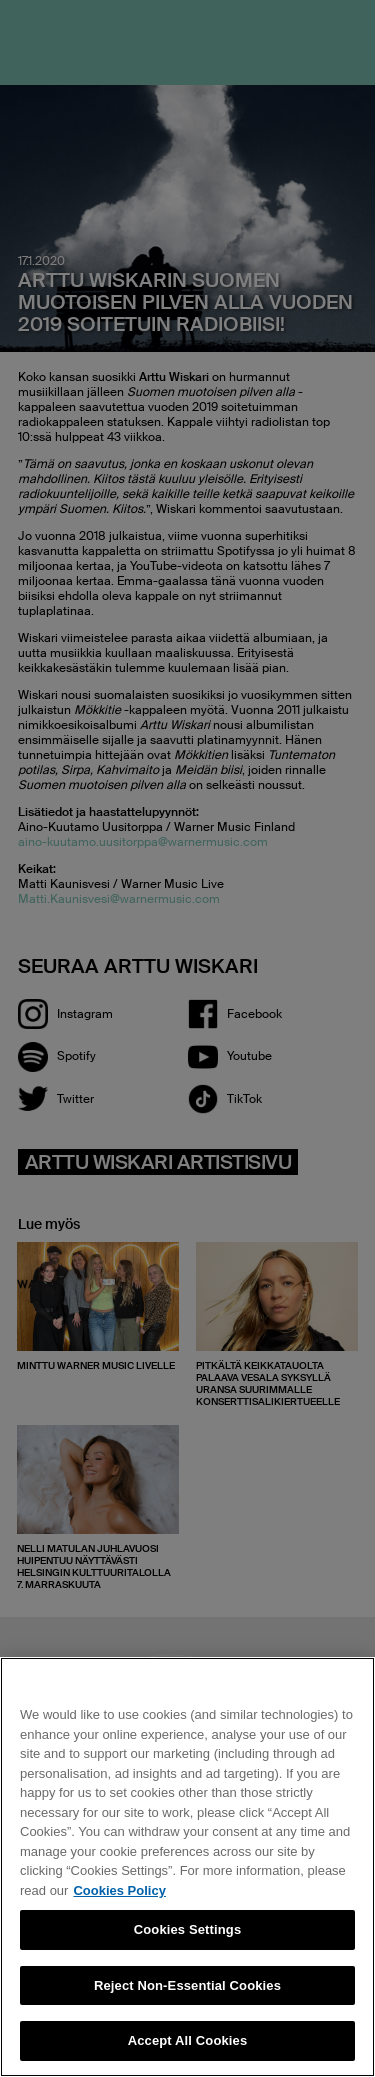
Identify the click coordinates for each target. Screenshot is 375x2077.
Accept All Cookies (188, 2040)
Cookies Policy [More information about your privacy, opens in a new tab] (119, 1890)
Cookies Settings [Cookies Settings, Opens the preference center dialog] (188, 1929)
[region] (187, 1867)
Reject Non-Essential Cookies (187, 1985)
